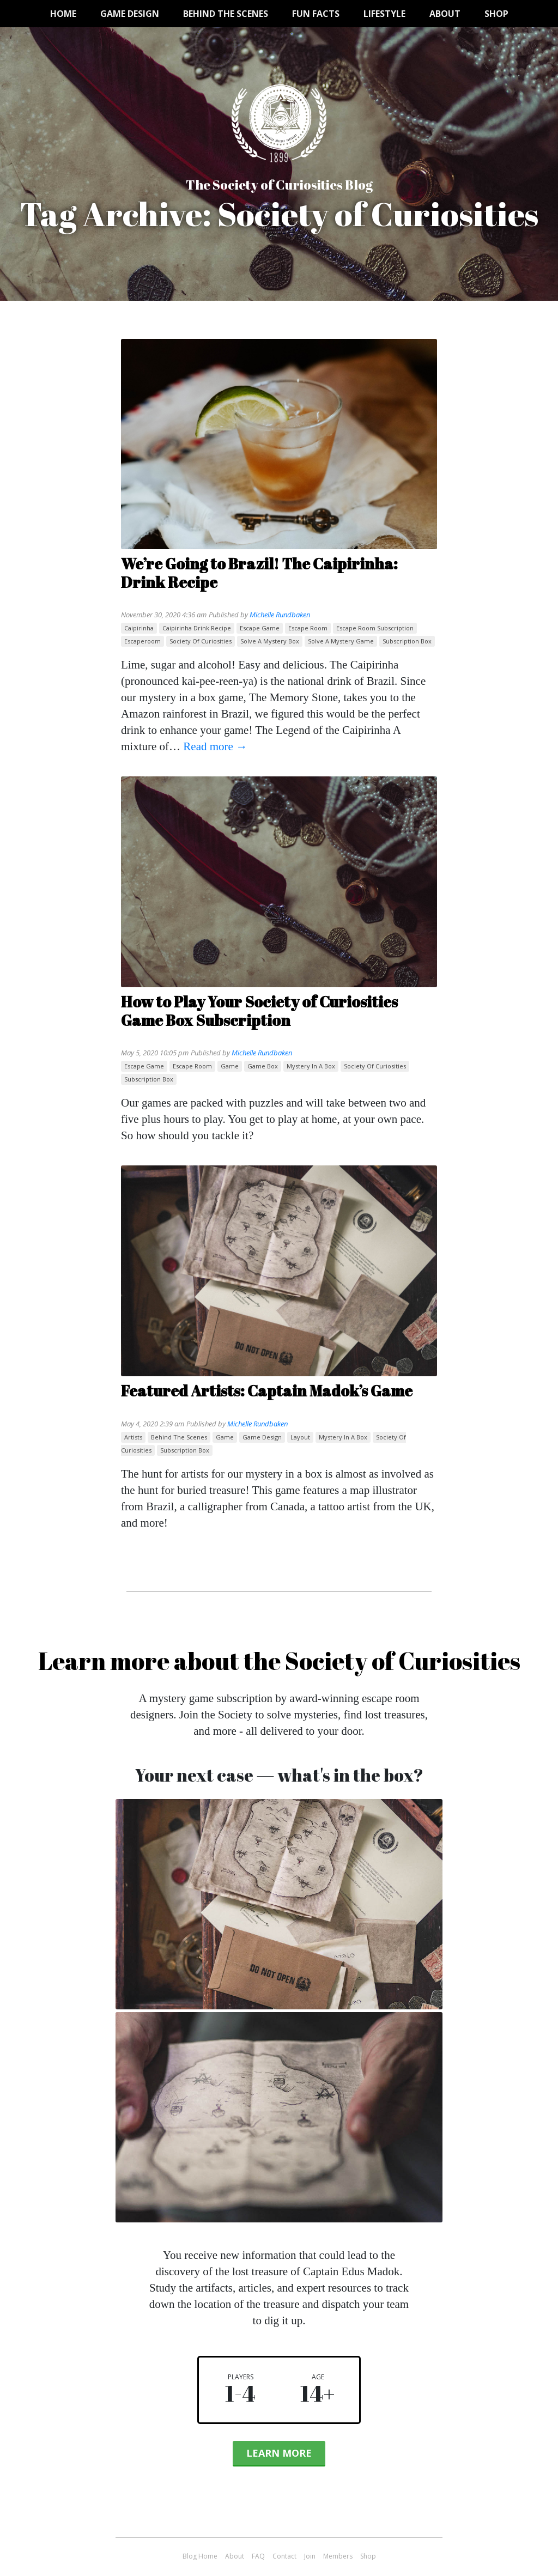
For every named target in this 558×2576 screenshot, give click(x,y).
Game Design (129, 14)
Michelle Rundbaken (280, 614)
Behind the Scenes (225, 14)
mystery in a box (311, 1066)
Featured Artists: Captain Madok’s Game (267, 1390)
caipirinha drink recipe (196, 628)
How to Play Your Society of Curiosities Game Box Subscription (259, 1010)
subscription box (407, 641)
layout (300, 1437)
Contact (284, 2556)
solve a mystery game (341, 641)
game (230, 1066)
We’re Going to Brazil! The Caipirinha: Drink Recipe (259, 572)
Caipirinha (139, 628)
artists (133, 1437)
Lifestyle (384, 14)
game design (262, 1437)
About (444, 14)
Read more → (215, 746)
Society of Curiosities (200, 641)
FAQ (258, 2556)
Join (310, 2556)
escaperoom (142, 641)
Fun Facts (315, 14)
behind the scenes (179, 1437)
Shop (496, 14)
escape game (260, 628)
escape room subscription (375, 628)
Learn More (279, 2452)
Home (63, 14)
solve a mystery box (269, 641)
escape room (307, 628)
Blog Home (200, 2556)
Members (338, 2556)
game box (262, 1066)
